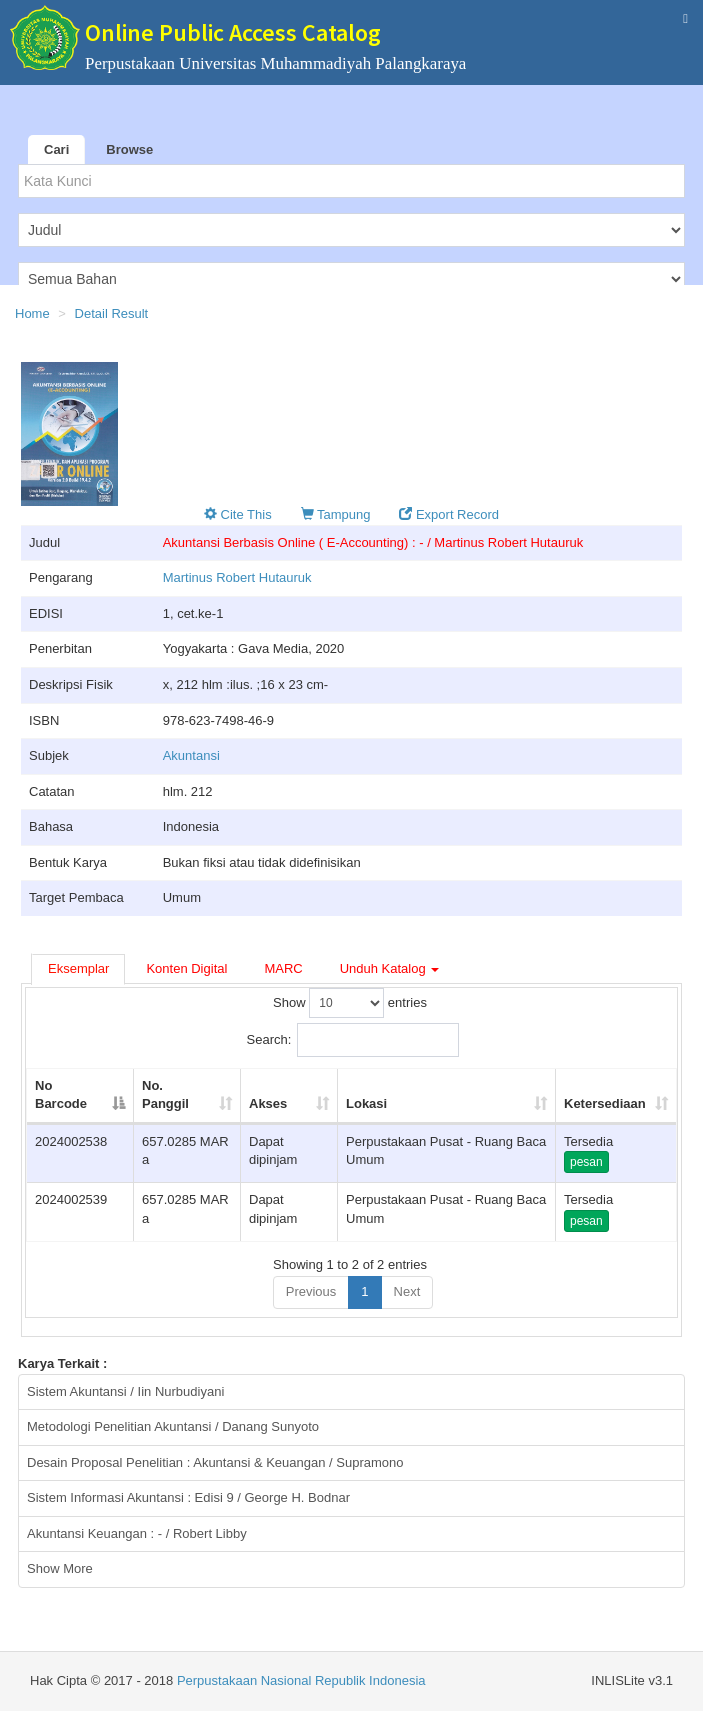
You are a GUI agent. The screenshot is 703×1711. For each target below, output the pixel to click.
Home (32, 313)
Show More (60, 1568)
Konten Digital (186, 968)
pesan (586, 1162)
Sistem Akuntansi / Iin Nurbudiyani (125, 1391)
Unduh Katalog (390, 968)
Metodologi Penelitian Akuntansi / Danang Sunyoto (173, 1426)
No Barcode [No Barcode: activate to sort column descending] (61, 1095)
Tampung (336, 514)
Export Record (449, 514)
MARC (283, 968)
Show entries (350, 1003)
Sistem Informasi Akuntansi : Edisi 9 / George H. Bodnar (188, 1497)
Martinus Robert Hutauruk (237, 577)
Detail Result (112, 313)
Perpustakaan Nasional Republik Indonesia (301, 1680)
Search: (353, 1040)
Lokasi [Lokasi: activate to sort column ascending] (366, 1103)
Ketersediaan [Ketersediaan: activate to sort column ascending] (605, 1103)
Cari (56, 149)
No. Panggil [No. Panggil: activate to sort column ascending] (165, 1095)
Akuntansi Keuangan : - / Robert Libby (137, 1533)
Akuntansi (191, 755)
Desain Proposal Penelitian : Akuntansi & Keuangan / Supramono (215, 1462)
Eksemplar (78, 968)
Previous (311, 1291)
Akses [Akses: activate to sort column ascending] (268, 1103)
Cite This (238, 514)
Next (407, 1291)
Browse (129, 149)
